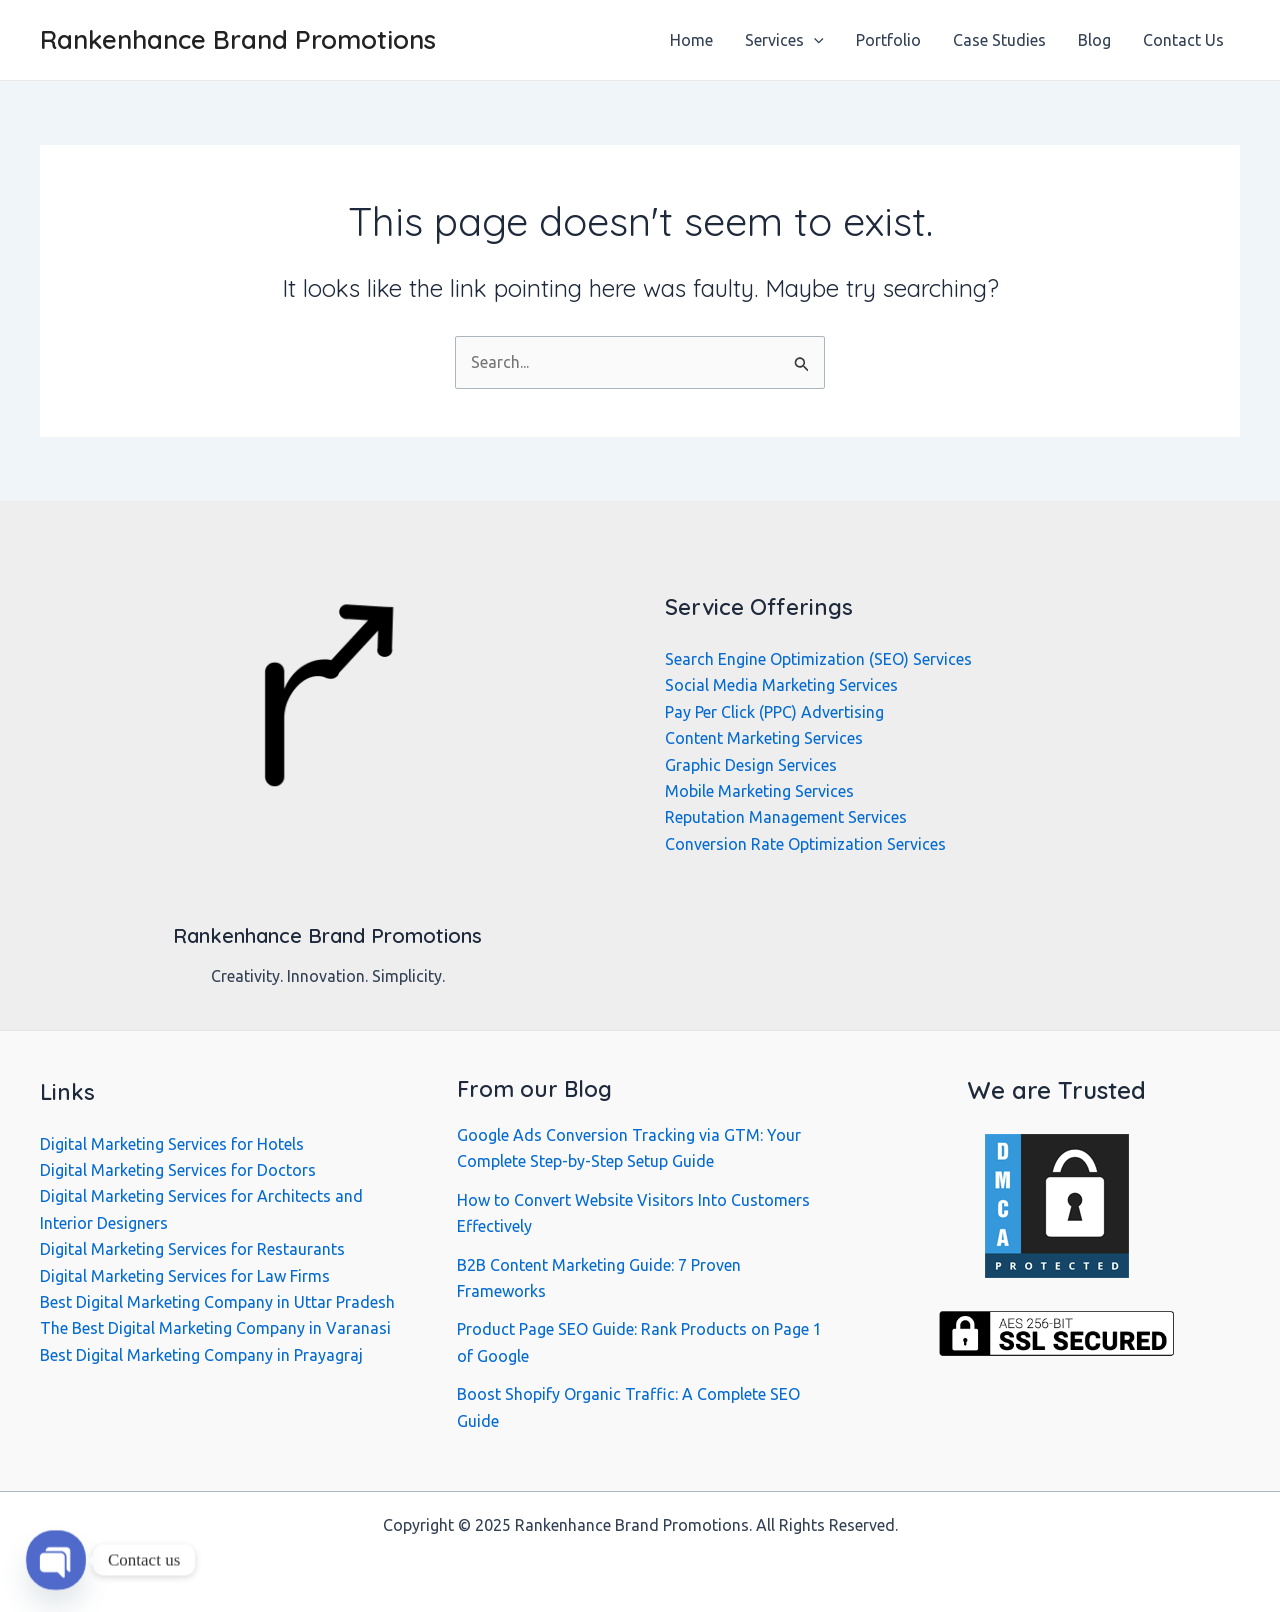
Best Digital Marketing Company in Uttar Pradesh (217, 1302)
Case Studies (999, 40)
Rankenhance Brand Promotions (238, 39)
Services (784, 40)
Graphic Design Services (751, 765)
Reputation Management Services (786, 817)
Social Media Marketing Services (781, 685)
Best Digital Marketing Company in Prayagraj (201, 1355)
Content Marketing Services (764, 738)
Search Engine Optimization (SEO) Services (818, 659)
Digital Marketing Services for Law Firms (185, 1276)
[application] (814, 40)
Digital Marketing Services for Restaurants (192, 1249)
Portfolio (888, 40)
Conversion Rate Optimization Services (805, 844)
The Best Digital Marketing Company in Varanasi (215, 1328)
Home (691, 40)
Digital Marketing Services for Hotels (172, 1144)
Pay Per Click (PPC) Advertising (774, 712)
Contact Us (1183, 40)
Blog (1094, 40)
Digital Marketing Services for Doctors (178, 1170)
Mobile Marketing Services (759, 791)
